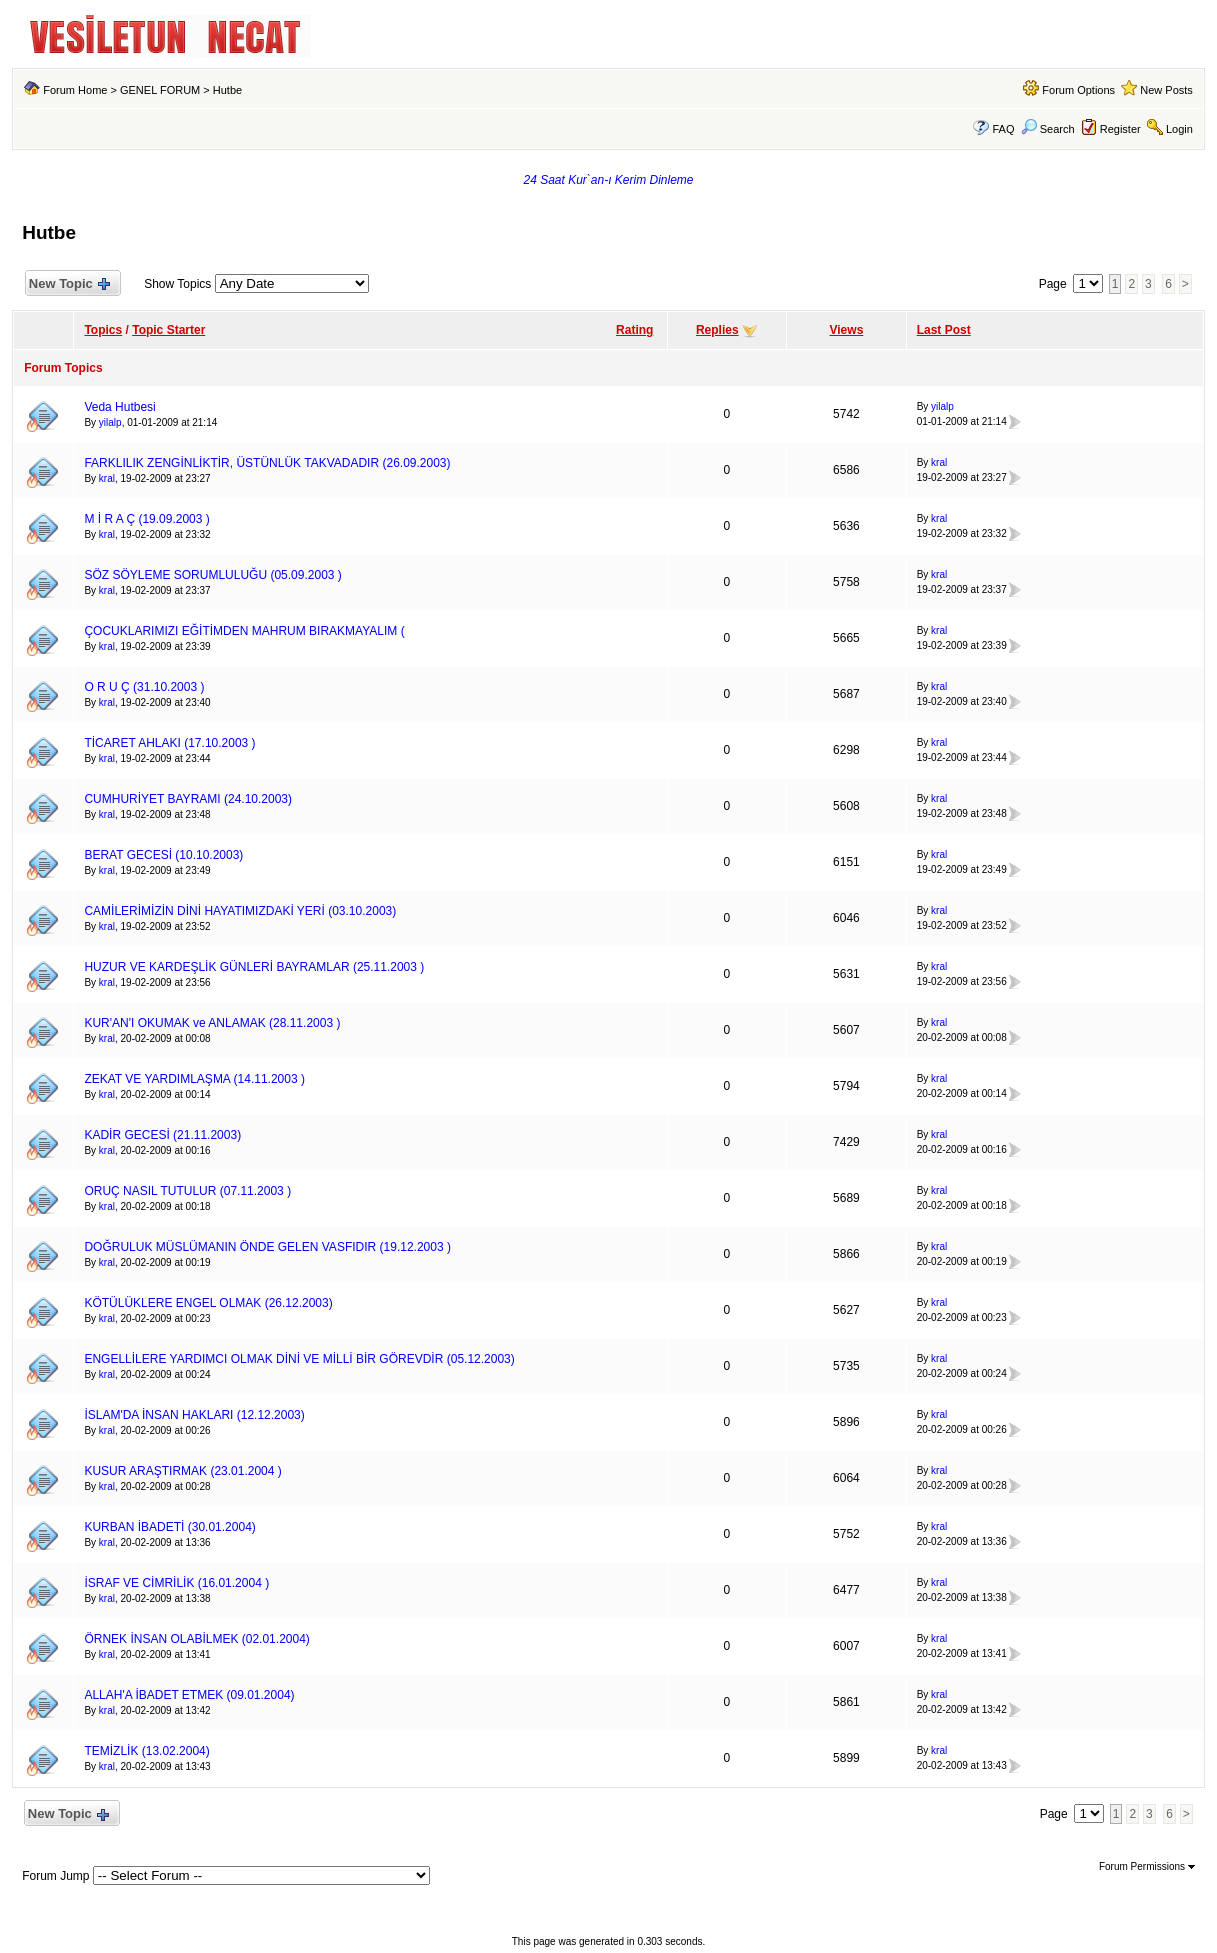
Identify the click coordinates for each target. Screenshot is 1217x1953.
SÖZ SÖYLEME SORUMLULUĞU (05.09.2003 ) (212, 575)
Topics (103, 330)
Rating (634, 330)
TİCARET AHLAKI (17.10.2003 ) (169, 743)
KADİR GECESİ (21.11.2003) (162, 1135)
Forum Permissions (1147, 1866)
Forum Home (75, 90)
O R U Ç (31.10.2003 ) (144, 687)
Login (1179, 129)
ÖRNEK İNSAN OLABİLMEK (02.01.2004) (196, 1639)
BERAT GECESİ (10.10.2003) (163, 855)
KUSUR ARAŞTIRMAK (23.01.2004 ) (182, 1471)
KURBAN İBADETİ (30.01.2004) (169, 1527)
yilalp (110, 422)
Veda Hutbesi (119, 407)
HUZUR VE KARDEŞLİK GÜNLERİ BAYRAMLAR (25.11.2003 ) (254, 967)
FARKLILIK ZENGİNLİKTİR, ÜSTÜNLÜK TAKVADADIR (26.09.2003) (267, 463)
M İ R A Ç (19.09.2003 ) (146, 519)
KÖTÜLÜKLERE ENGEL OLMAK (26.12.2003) (208, 1303)
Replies (717, 330)
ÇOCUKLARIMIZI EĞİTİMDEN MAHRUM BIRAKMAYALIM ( (244, 631)
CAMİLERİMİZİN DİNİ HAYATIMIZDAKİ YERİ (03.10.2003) (240, 911)
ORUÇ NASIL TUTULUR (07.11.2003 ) (187, 1191)
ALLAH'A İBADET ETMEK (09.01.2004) (189, 1695)
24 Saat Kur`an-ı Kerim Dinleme (608, 180)
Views (847, 330)
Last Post (944, 330)
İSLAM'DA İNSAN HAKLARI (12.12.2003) (194, 1415)
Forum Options (1078, 90)
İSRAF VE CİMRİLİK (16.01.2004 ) (176, 1583)
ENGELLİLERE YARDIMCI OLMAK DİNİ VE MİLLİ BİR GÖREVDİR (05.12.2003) (299, 1359)
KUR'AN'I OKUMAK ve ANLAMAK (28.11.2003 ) (212, 1023)
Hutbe (227, 90)
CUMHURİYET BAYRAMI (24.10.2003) (188, 799)
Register (1120, 129)
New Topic (68, 284)
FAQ (1004, 129)
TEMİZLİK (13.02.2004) (146, 1751)
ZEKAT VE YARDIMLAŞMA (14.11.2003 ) (194, 1079)
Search (1048, 129)
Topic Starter (168, 330)
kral (107, 478)
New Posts (1166, 90)
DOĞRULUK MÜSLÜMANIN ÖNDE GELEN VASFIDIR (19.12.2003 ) (267, 1247)
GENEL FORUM (160, 90)
